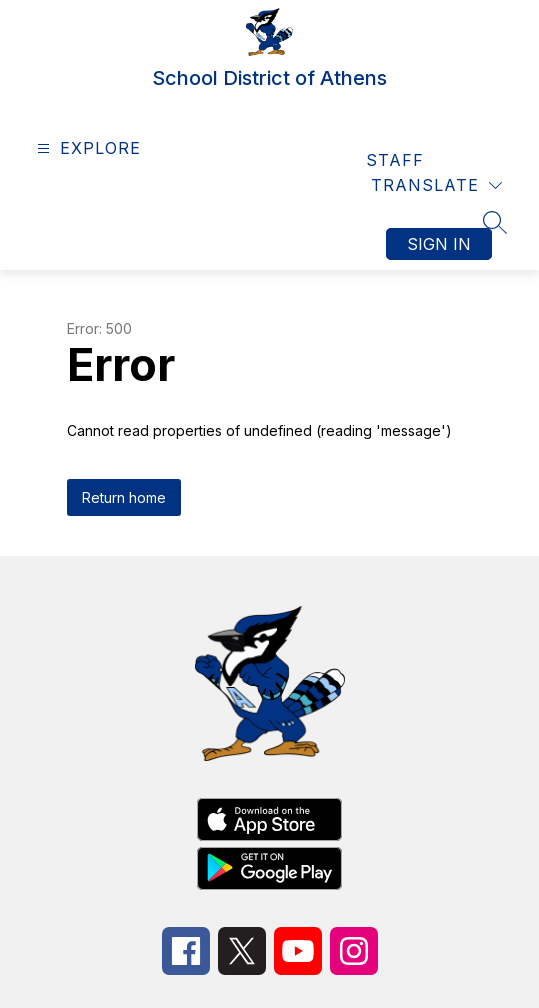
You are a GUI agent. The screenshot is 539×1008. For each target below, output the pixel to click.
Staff (395, 160)
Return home (124, 497)
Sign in (439, 244)
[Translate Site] (436, 185)
